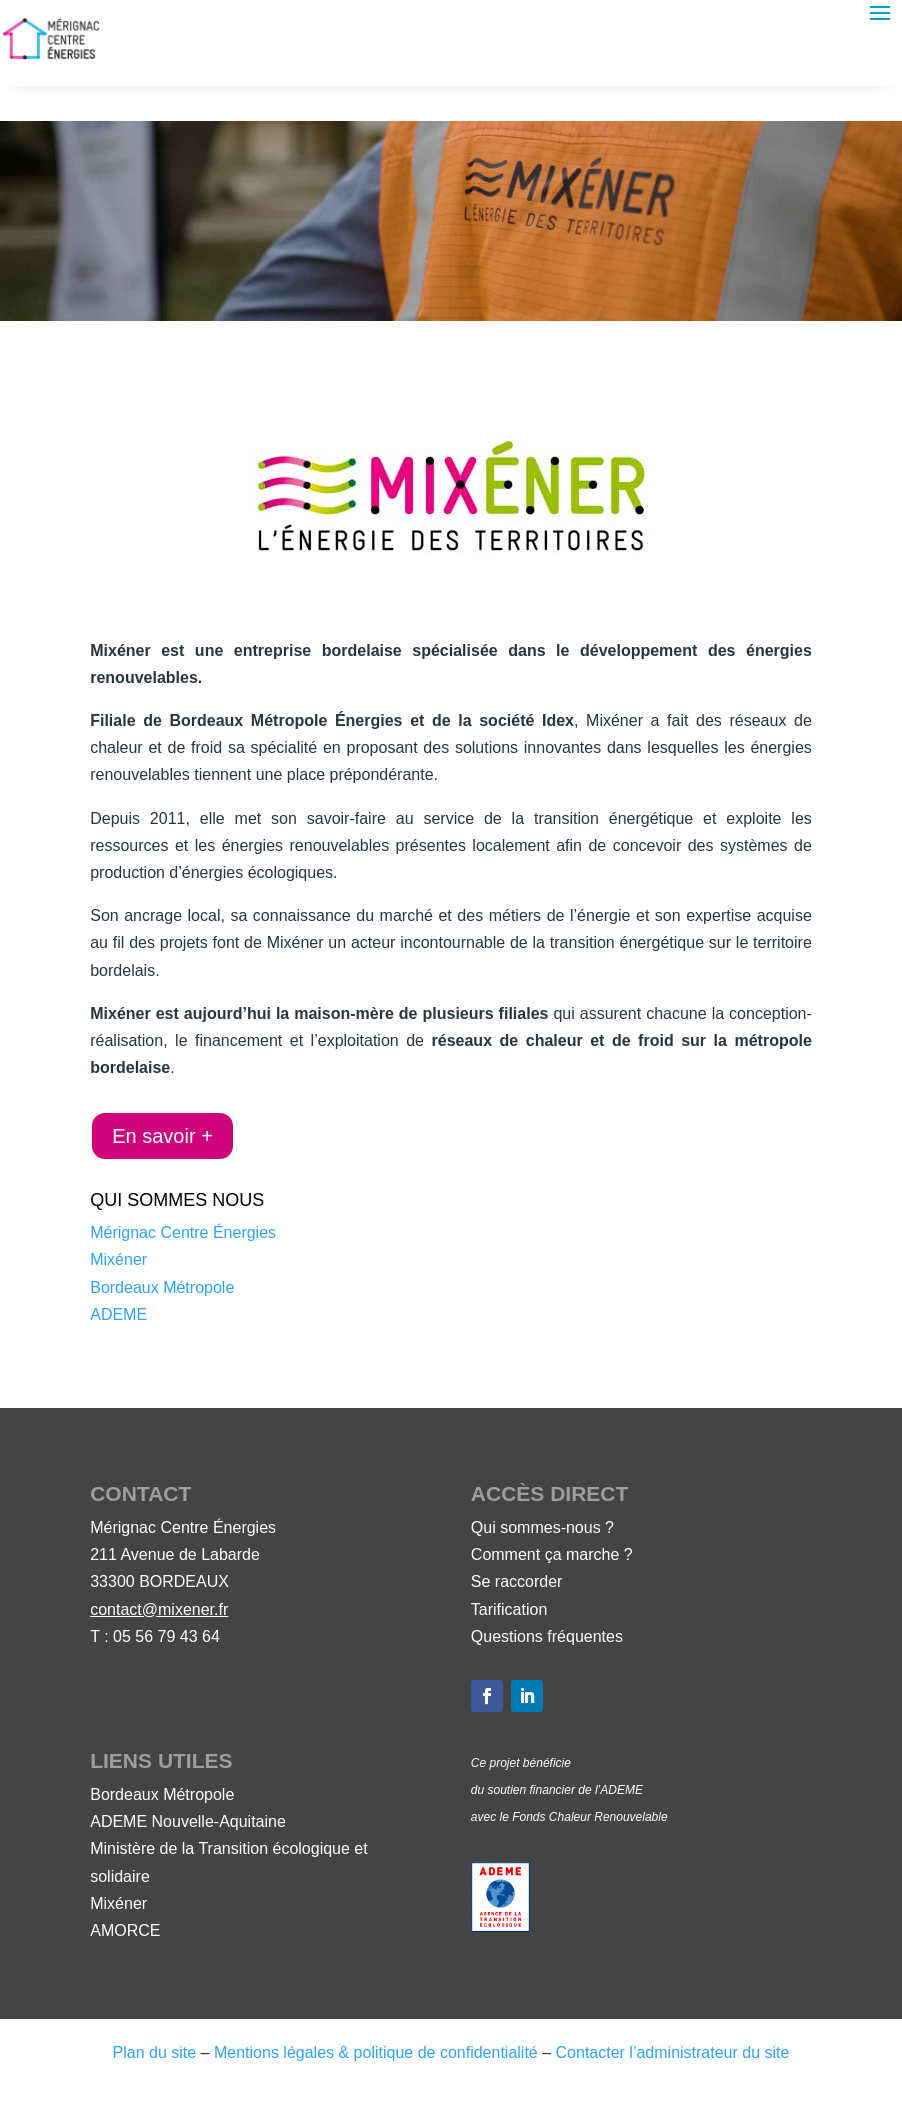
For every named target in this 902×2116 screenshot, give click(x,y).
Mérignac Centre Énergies (183, 1232)
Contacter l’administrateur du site (673, 2052)
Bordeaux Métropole (162, 1287)
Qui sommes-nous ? (542, 1527)
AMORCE (125, 1930)
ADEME (118, 1314)
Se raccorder (517, 1581)
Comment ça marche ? (552, 1554)
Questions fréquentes (547, 1636)
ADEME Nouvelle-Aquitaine (188, 1821)
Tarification (509, 1609)
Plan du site (155, 2052)
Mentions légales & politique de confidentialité (376, 2052)
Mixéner (118, 1259)
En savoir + (162, 1136)
